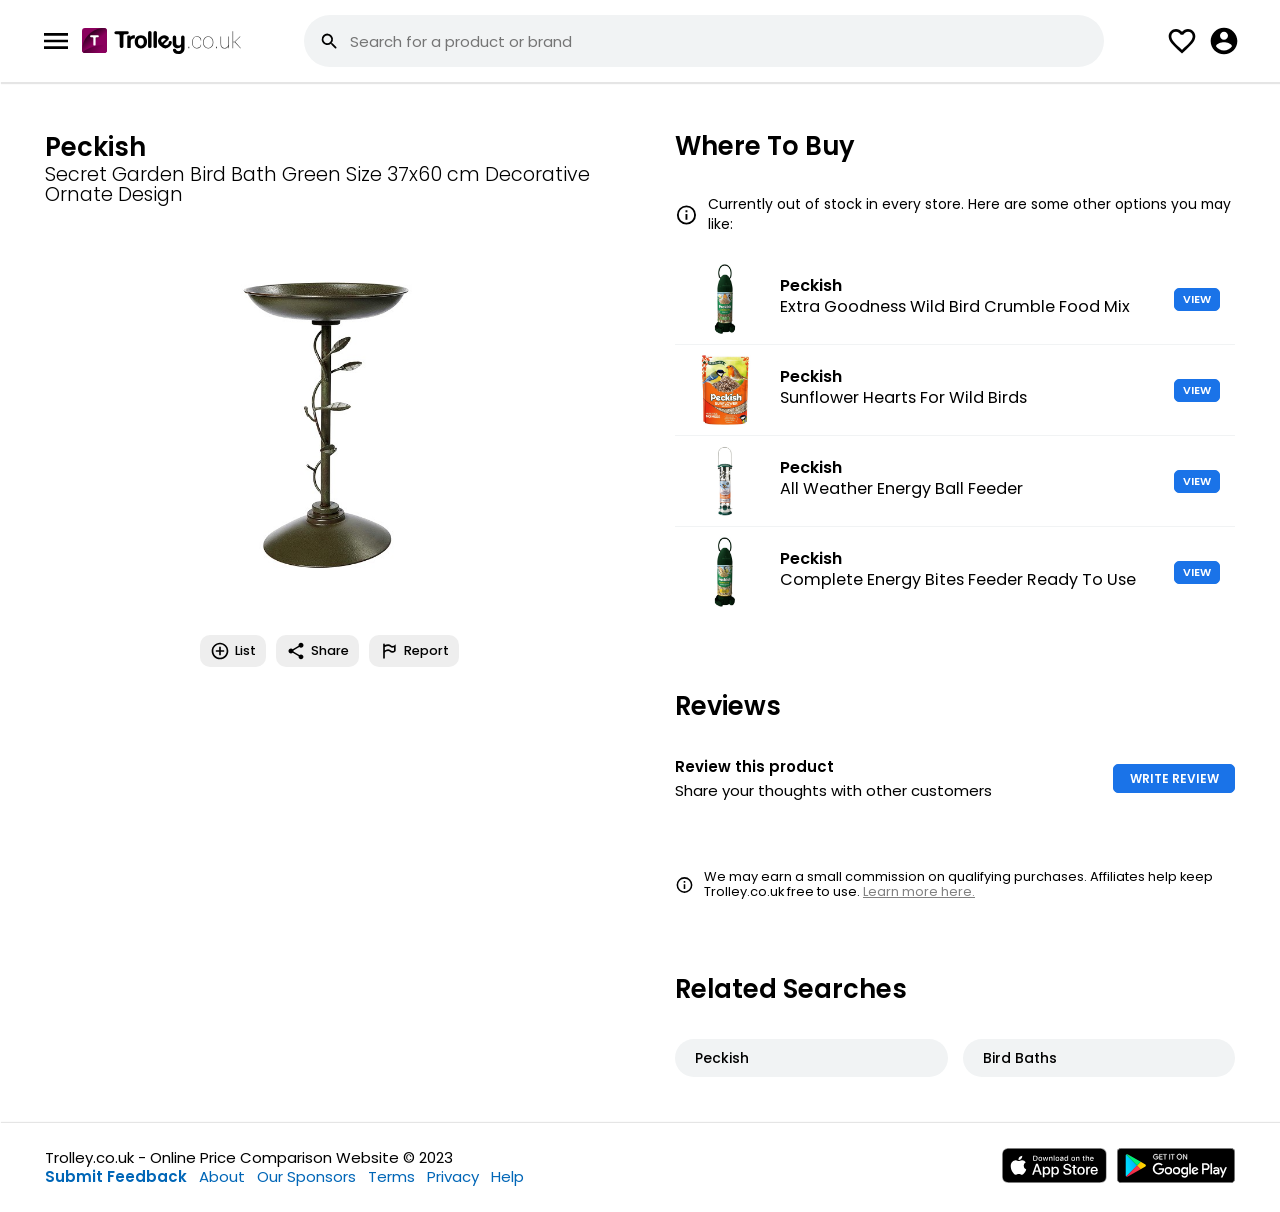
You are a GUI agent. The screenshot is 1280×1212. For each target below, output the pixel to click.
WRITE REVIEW (1174, 778)
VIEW (1197, 299)
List (233, 651)
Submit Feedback (116, 1176)
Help (507, 1176)
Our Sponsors (306, 1176)
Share (317, 651)
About (222, 1176)
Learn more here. (919, 891)
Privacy (453, 1176)
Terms (391, 1176)
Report (414, 651)
